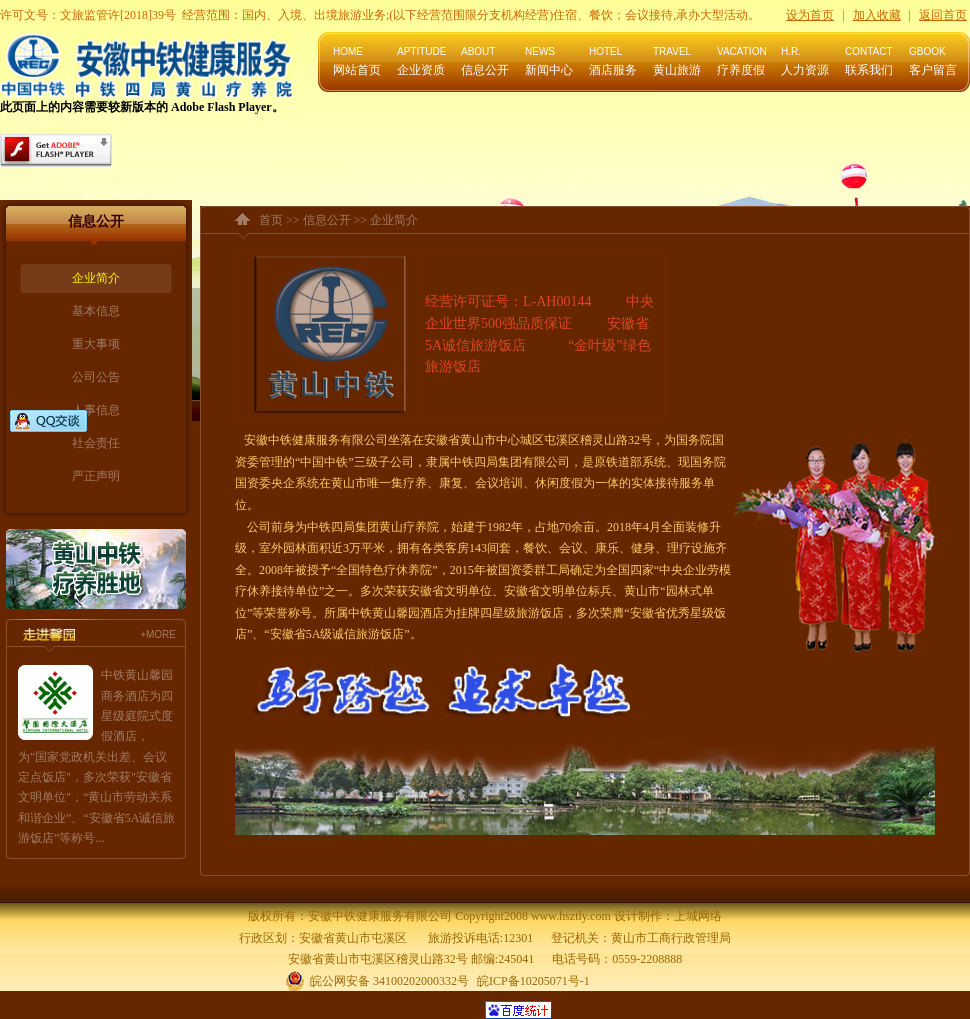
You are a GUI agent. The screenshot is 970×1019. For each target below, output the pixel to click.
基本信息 (96, 311)
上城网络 (698, 916)
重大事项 (96, 344)
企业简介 (96, 278)
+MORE (158, 634)
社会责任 (96, 443)
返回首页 (943, 15)
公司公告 (96, 377)
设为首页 (810, 15)
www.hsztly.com (571, 916)
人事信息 (96, 410)
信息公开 (327, 220)
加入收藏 (877, 15)
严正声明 (96, 476)
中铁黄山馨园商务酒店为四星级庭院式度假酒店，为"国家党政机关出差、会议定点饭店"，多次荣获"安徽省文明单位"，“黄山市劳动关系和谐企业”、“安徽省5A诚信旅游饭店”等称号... (96, 756)
